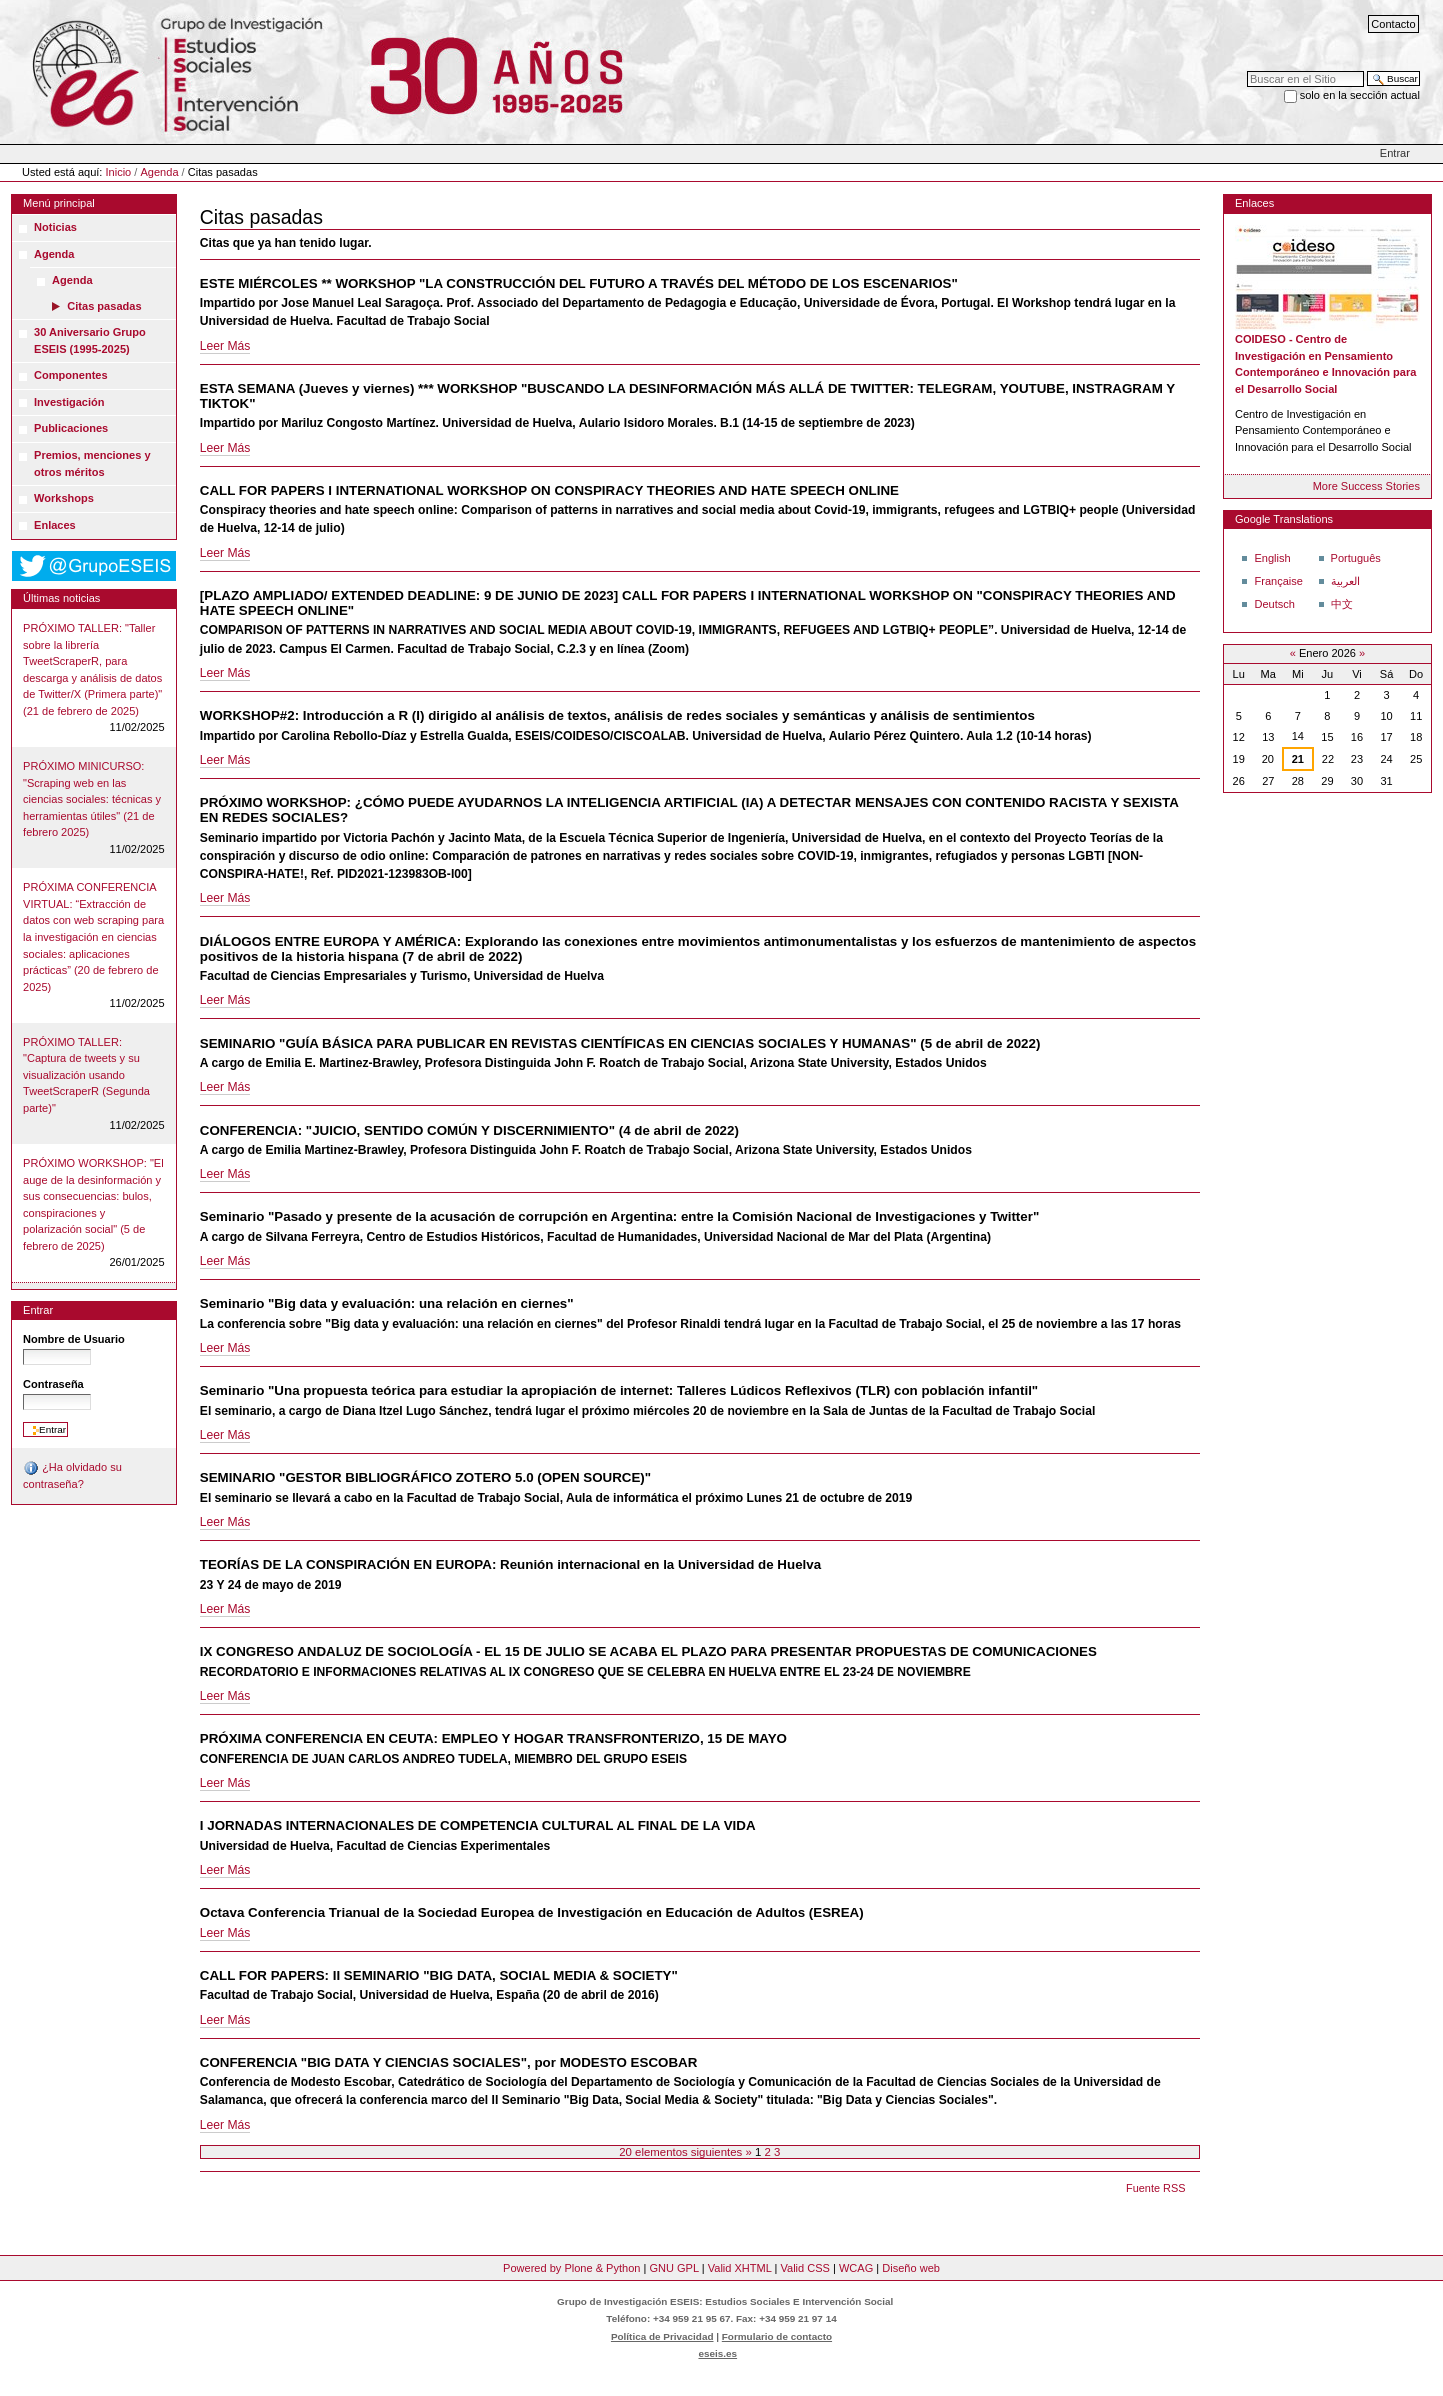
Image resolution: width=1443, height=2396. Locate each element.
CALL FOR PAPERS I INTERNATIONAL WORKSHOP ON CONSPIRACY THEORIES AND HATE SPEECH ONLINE (549, 490)
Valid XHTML (740, 2268)
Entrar (1395, 153)
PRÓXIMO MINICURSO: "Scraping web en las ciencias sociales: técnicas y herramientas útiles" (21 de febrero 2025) (92, 799)
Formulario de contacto (777, 2336)
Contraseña (53, 1384)
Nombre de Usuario (74, 1339)
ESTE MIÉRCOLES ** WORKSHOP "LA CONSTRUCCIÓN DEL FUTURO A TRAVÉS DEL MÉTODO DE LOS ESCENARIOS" (579, 283)
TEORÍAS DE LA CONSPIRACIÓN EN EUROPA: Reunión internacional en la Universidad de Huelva (510, 1564)
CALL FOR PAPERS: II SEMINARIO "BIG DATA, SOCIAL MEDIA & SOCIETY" (439, 1975)
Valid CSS (804, 2268)
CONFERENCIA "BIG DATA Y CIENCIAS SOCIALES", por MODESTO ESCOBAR (449, 2062)
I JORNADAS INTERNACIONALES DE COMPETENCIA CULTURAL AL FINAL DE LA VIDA (478, 1825)
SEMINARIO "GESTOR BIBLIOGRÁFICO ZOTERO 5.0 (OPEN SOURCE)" (425, 1477)
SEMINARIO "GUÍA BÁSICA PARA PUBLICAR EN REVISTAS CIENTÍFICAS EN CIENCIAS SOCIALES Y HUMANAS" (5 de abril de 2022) (620, 1043)
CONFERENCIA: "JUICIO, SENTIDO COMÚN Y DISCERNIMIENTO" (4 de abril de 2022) (469, 1130)
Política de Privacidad (662, 2336)
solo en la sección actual (1360, 95)
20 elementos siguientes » (687, 2152)
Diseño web (911, 2268)
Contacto (1393, 24)
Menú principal (59, 203)
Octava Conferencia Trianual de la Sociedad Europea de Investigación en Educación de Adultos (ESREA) (532, 1912)
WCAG (856, 2268)
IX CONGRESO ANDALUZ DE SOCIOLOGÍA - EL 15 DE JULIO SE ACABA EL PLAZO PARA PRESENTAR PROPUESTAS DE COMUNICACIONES (648, 1651)
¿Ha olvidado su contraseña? (72, 1475)
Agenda (159, 172)
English (1272, 558)
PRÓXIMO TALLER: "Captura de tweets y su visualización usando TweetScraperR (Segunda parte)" (86, 1075)
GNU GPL (673, 2268)
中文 (1342, 604)
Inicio (119, 172)
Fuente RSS (1155, 2188)
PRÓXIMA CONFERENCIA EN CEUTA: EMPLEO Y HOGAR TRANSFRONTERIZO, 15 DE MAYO (493, 1738)
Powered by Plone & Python (571, 2268)
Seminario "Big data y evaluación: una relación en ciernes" (387, 1303)
